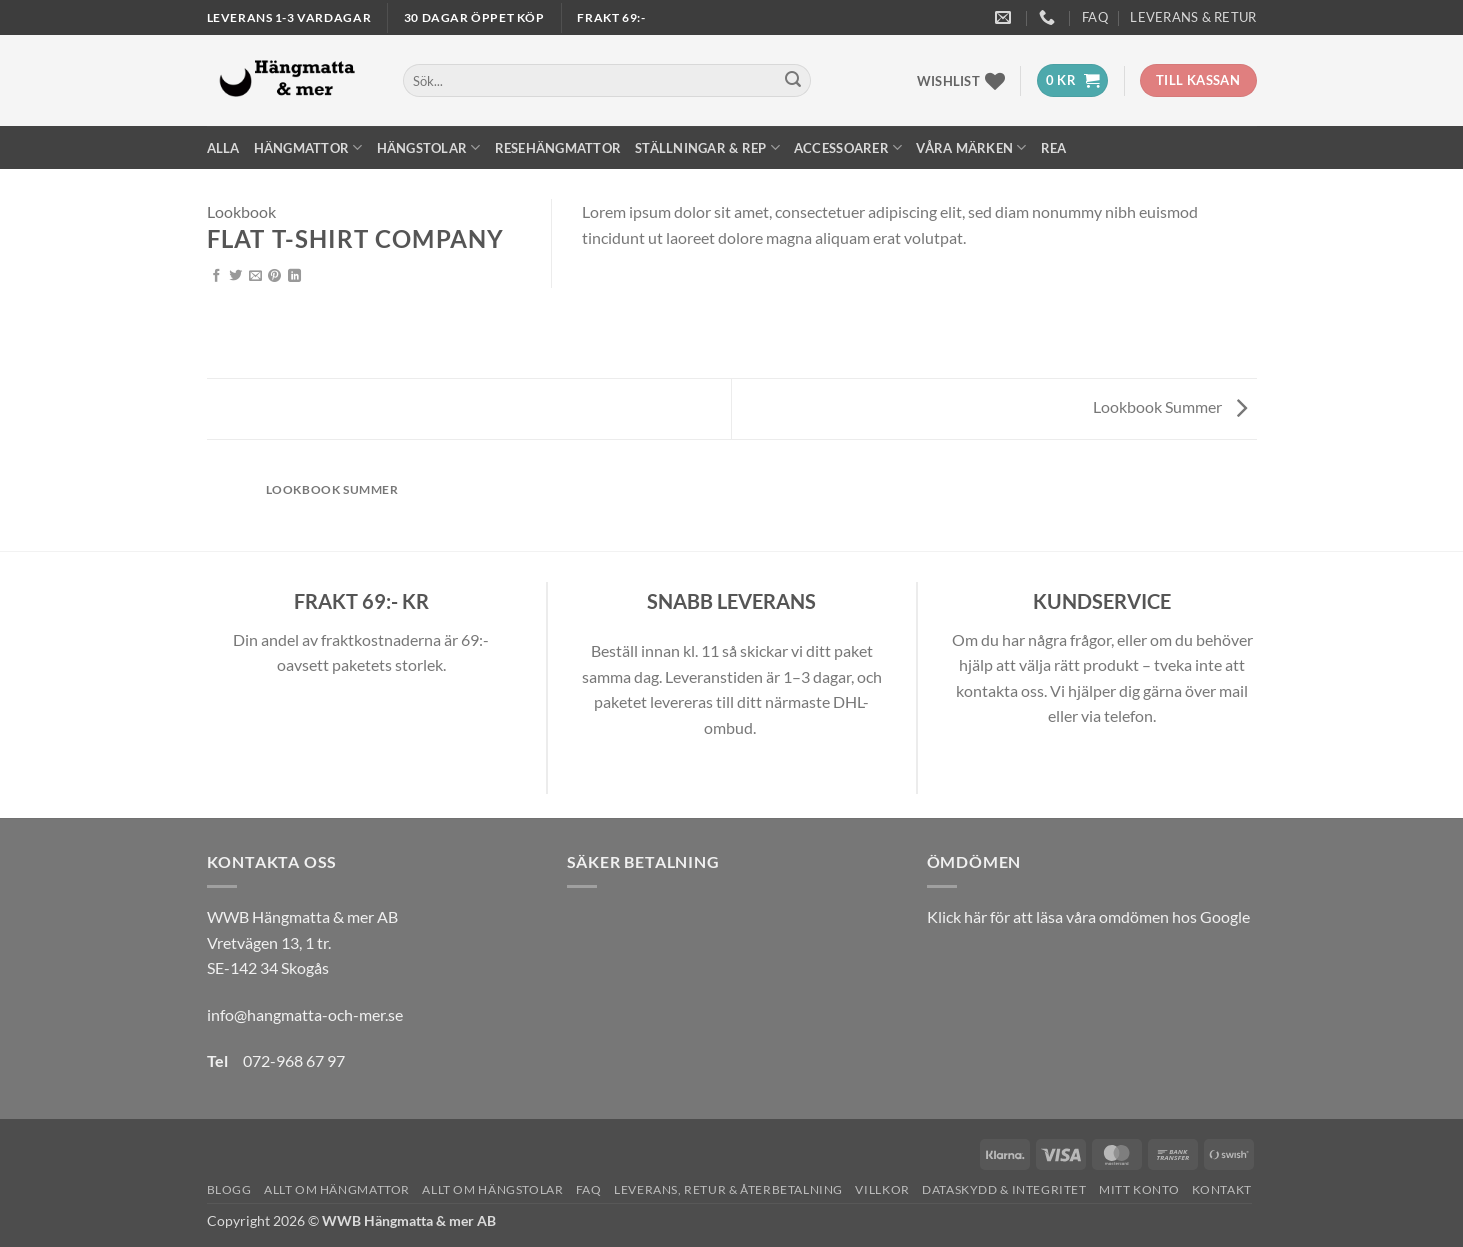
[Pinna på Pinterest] (274, 276)
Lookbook (241, 211)
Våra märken (971, 147)
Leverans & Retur (1193, 17)
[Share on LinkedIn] (294, 276)
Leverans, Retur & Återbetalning (728, 1189)
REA (1054, 148)
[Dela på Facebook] (216, 276)
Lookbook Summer (1170, 406)
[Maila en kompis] (255, 276)
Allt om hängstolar (492, 1189)
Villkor (882, 1189)
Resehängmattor (558, 148)
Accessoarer (848, 147)
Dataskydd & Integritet (1004, 1189)
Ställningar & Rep (707, 147)
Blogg (229, 1189)
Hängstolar (429, 147)
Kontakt (1222, 1189)
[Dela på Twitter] (235, 276)
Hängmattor (308, 147)
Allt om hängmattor (337, 1189)
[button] (1072, 80)
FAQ (1095, 17)
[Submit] (793, 81)
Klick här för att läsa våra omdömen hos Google (1088, 916)
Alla (223, 148)
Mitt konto (1139, 1189)
